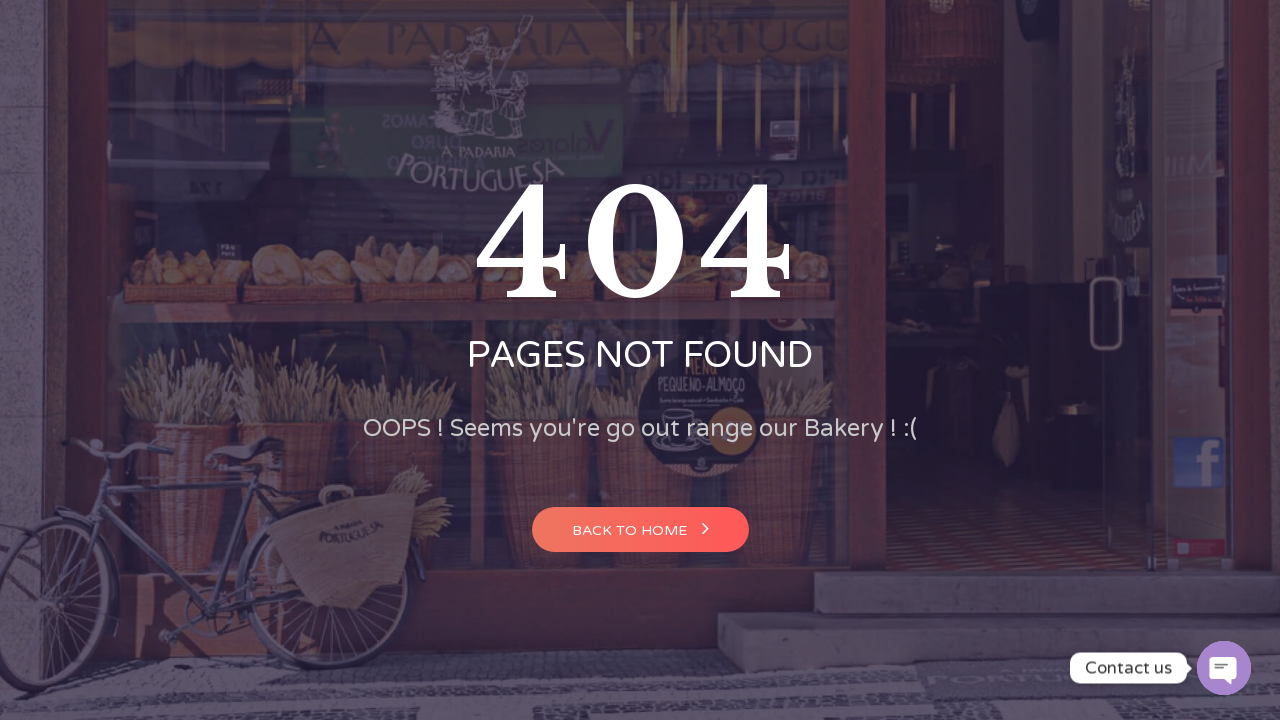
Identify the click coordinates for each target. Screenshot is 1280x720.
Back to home (640, 528)
